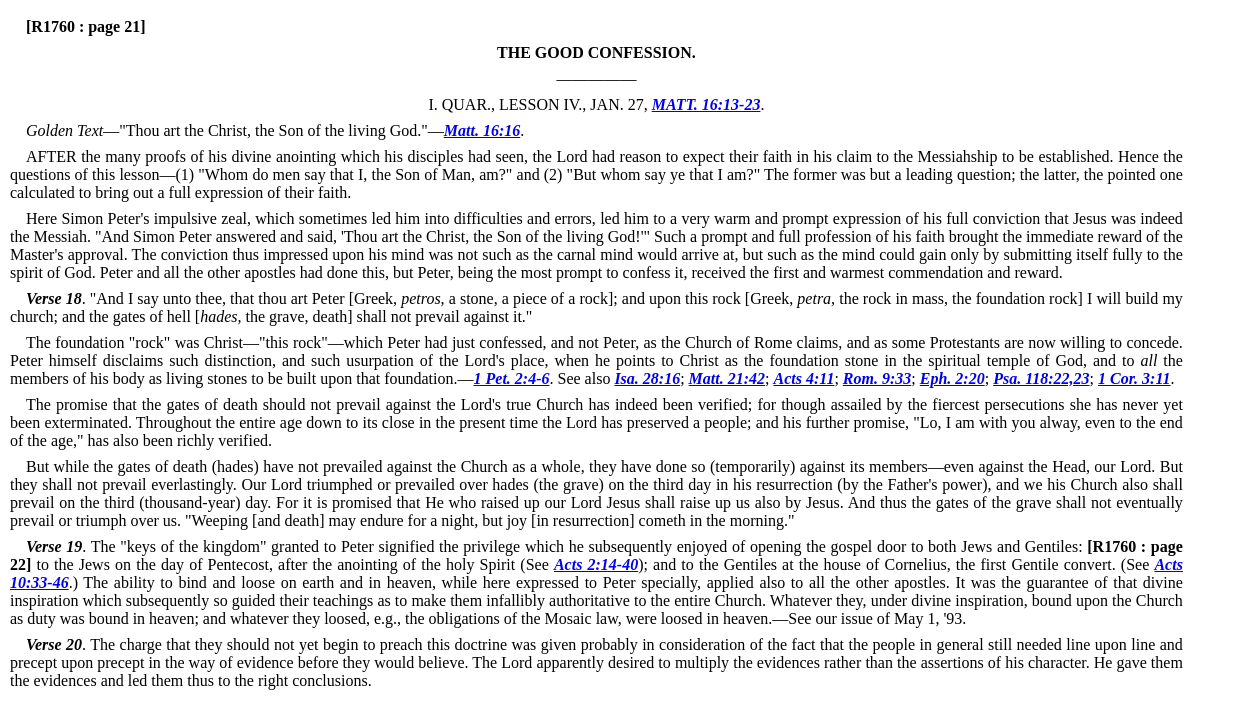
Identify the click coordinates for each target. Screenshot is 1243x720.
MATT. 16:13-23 (706, 104)
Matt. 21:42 (727, 378)
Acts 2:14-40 (596, 564)
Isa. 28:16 (647, 378)
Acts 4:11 (804, 378)
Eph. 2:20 (952, 378)
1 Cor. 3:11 (1134, 378)
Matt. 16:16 (482, 130)
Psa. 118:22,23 (1041, 378)
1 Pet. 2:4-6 (512, 378)
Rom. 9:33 (877, 378)
